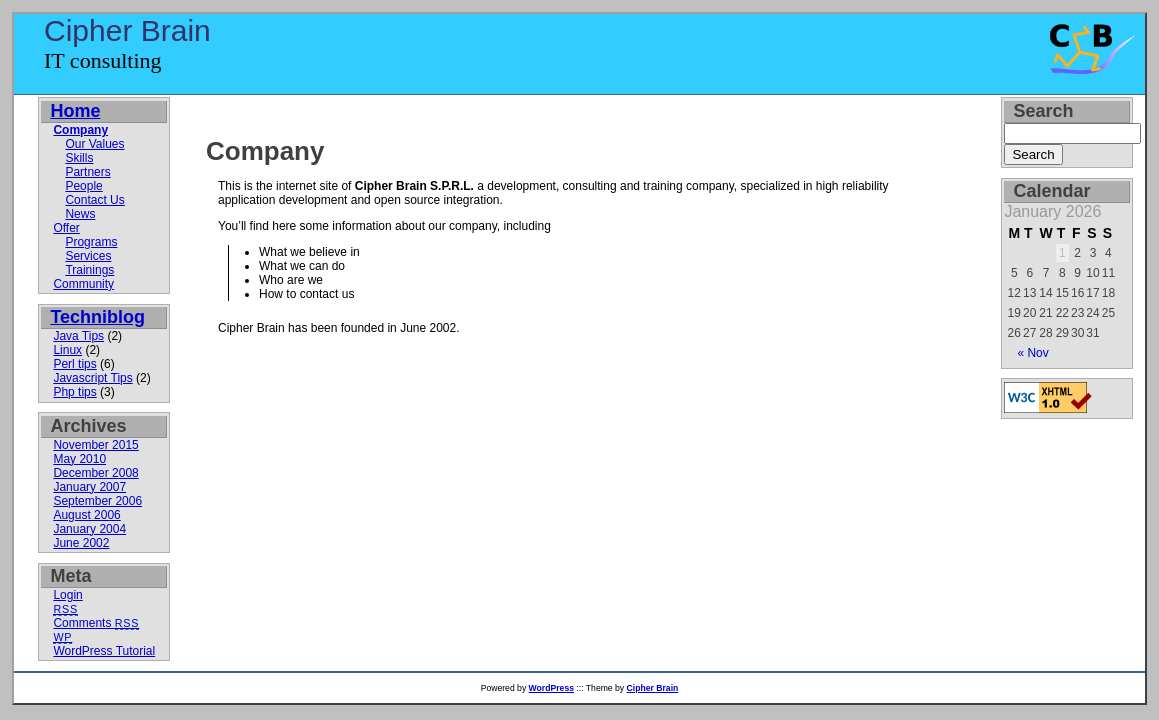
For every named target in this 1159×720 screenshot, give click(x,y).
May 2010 (79, 459)
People (83, 186)
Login (67, 595)
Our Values (94, 144)
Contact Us (94, 200)
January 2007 (89, 487)
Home (75, 111)
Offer (66, 228)
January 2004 (89, 529)
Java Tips (78, 336)
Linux (67, 350)
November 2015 (95, 445)
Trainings (89, 270)
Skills (79, 158)
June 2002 (81, 543)
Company (265, 151)
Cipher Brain (127, 30)
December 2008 (95, 473)
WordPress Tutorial (104, 651)
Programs (91, 242)
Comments (96, 623)
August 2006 (86, 515)
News (80, 214)
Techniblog (97, 317)
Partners (87, 172)
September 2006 (97, 501)
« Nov (1032, 353)
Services (88, 256)
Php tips (74, 392)
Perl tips (74, 364)
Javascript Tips (92, 378)
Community (83, 284)
